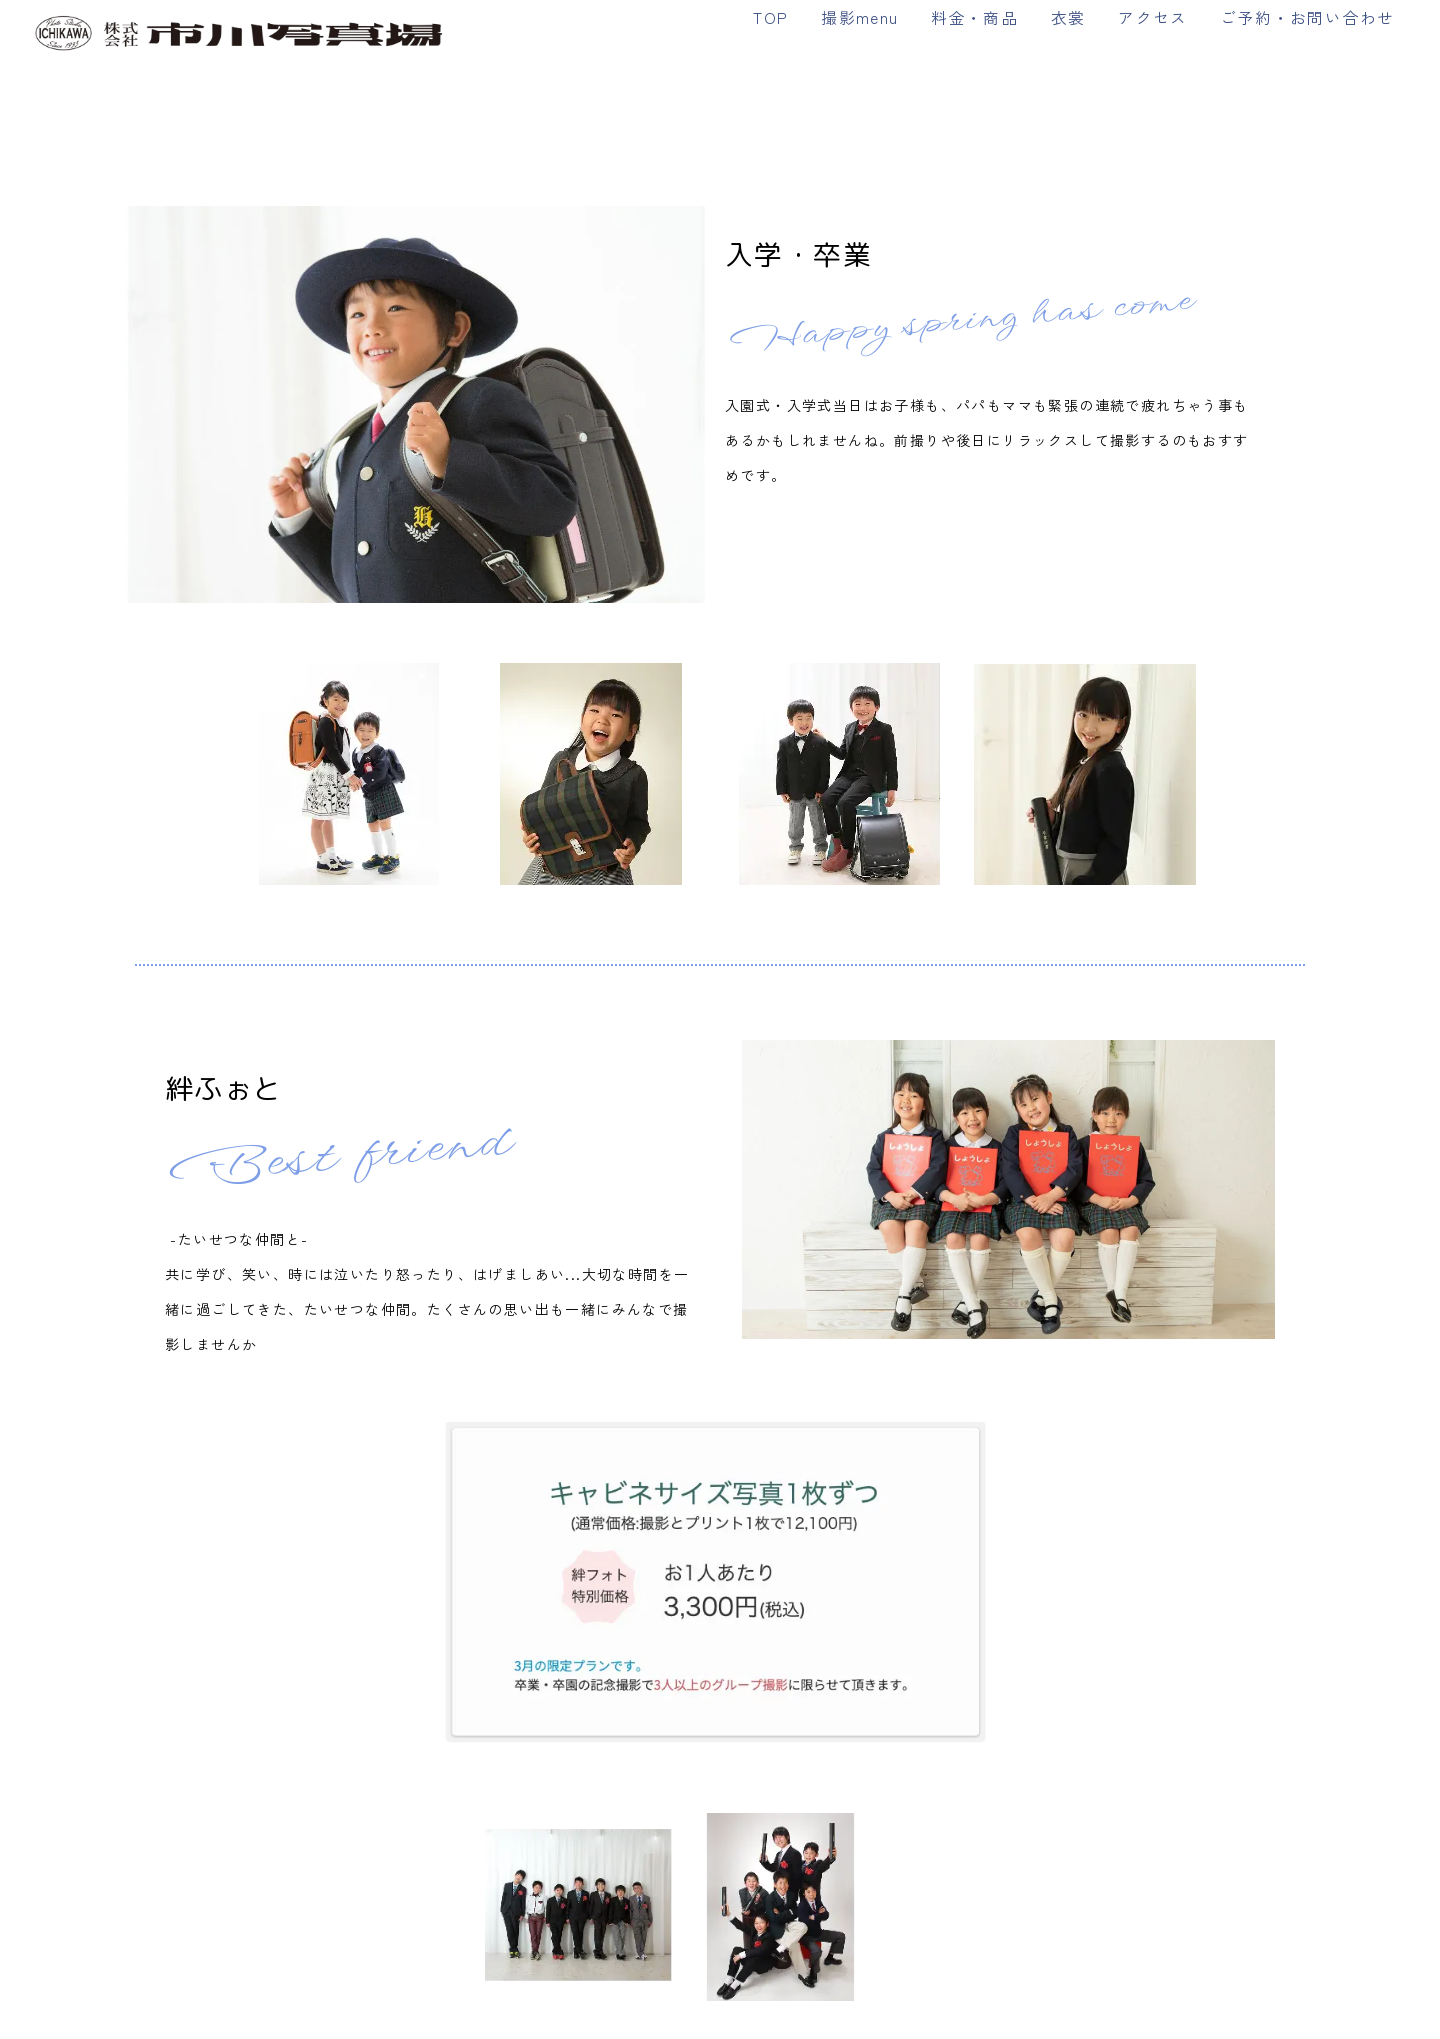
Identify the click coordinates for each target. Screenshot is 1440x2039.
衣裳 (1068, 17)
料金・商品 (974, 17)
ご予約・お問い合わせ (1307, 17)
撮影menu (859, 17)
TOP (770, 17)
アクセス (1153, 17)
